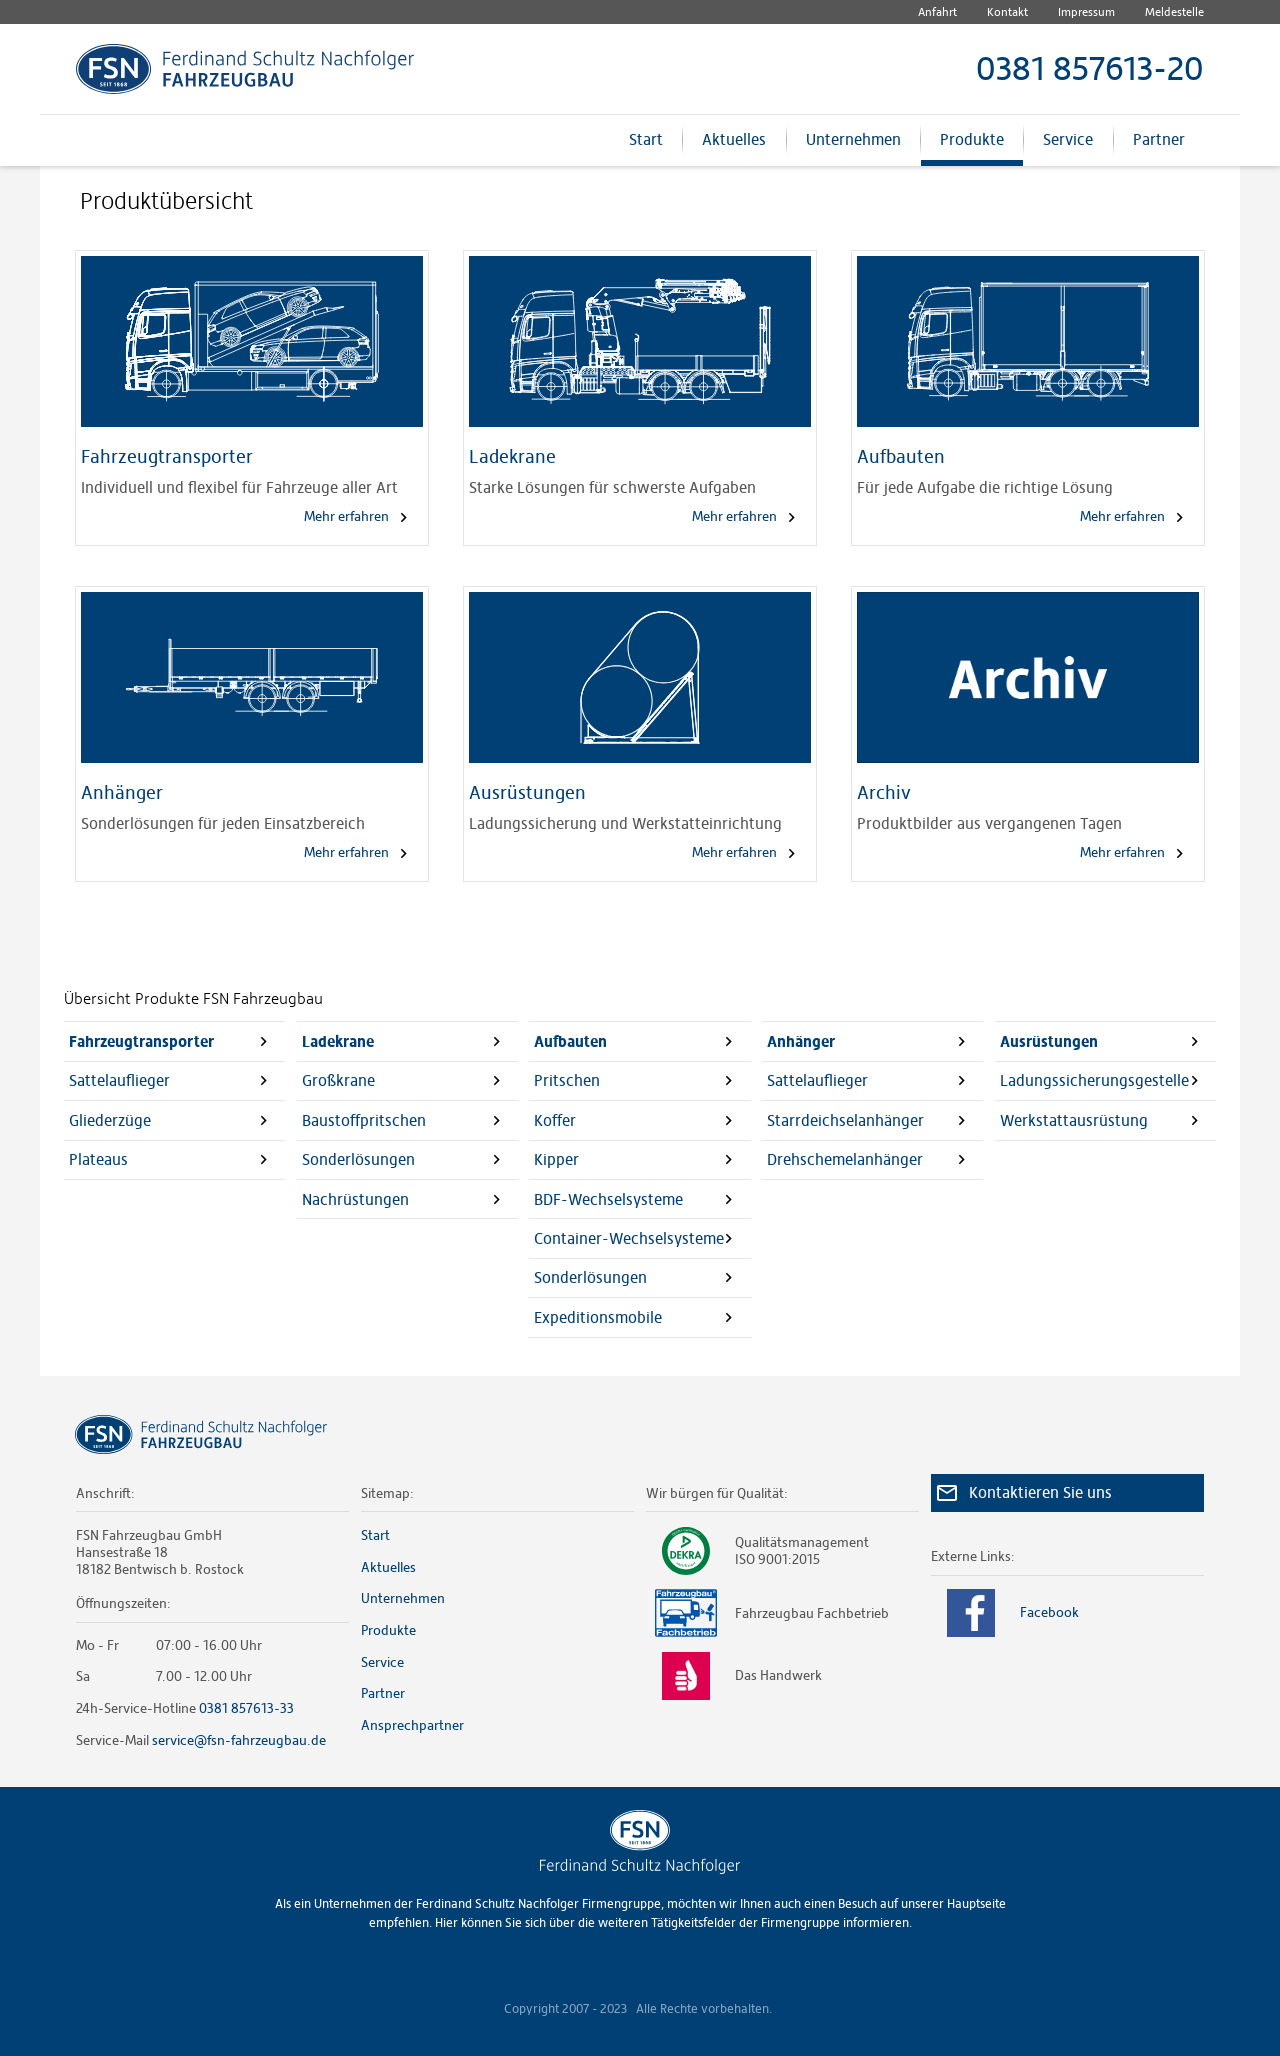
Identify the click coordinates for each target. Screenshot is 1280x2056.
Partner (1159, 148)
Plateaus (98, 1159)
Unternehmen (853, 148)
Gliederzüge (110, 1120)
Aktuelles (734, 148)
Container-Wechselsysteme (629, 1238)
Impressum (1086, 12)
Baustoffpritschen (364, 1120)
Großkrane (338, 1080)
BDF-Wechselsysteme (608, 1199)
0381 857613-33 (246, 1708)
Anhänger (801, 1041)
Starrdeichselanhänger (845, 1120)
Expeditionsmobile (598, 1317)
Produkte (972, 148)
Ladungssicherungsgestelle (1094, 1080)
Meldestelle (1174, 12)
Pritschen (567, 1080)
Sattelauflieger (119, 1080)
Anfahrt (937, 12)
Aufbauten (570, 1041)
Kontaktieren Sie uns (1040, 1492)
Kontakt (1007, 12)
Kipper (556, 1159)
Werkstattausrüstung (1074, 1120)
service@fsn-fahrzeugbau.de (239, 1740)
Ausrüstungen (1049, 1041)
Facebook (1005, 1613)
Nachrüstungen (355, 1199)
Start (646, 148)
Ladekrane (338, 1041)
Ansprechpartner (412, 1725)
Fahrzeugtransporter (141, 1041)
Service (1068, 148)
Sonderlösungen (358, 1159)
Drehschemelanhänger (845, 1159)
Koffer (555, 1120)
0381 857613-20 (1090, 69)
